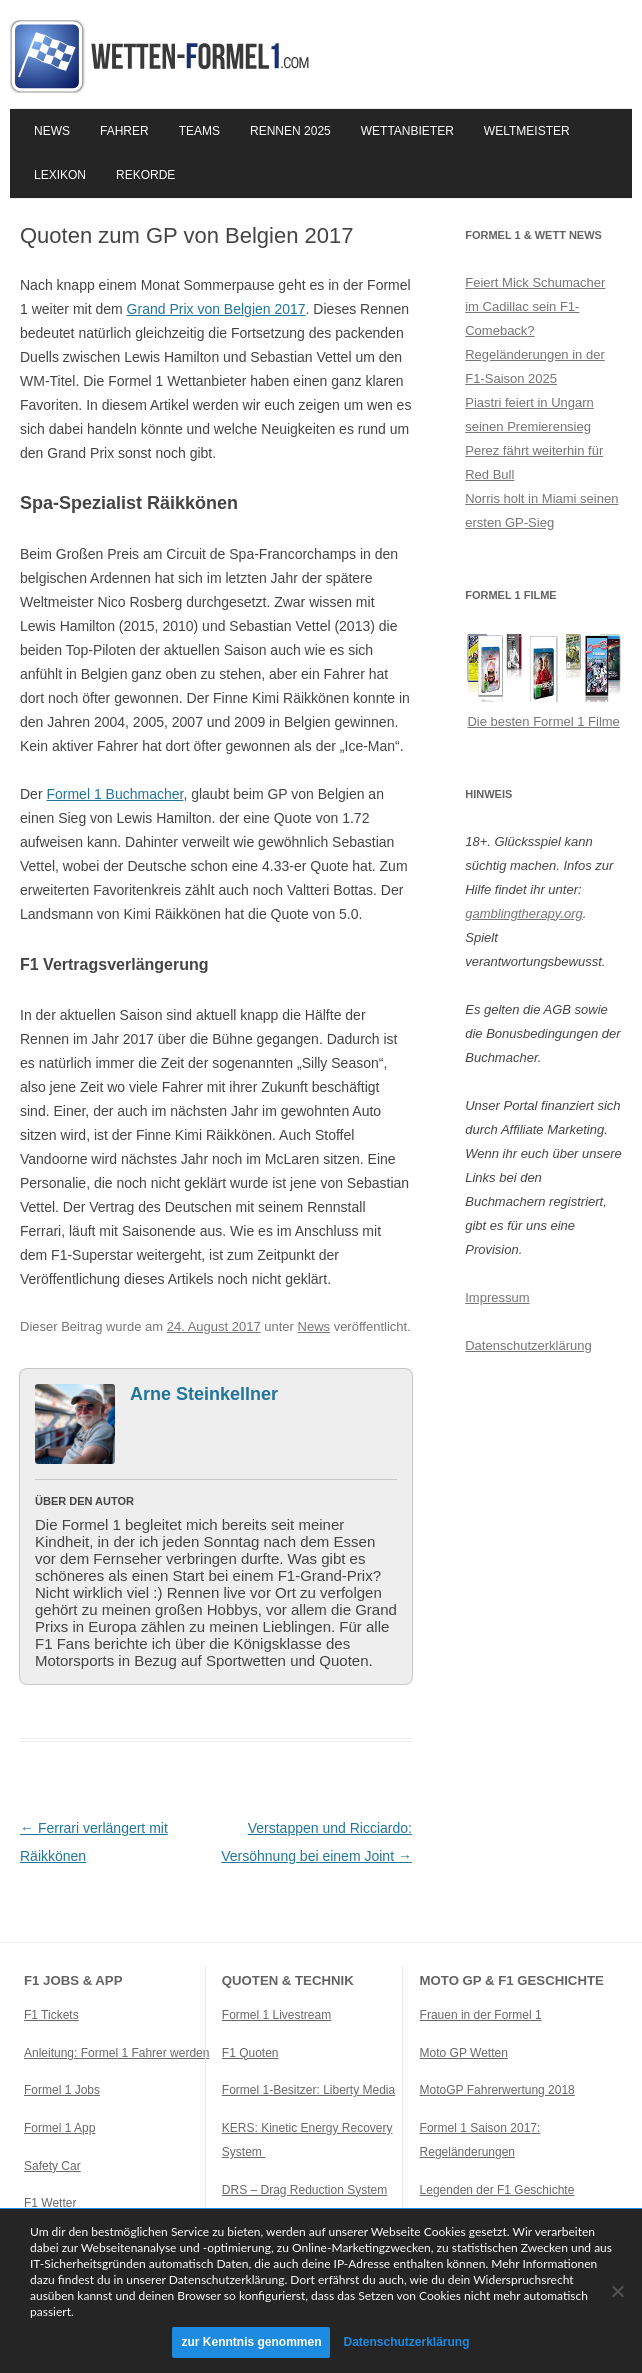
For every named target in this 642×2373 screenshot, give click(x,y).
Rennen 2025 (290, 131)
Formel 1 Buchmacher (114, 794)
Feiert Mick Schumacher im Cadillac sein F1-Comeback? (535, 306)
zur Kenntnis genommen (251, 2342)
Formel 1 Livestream (276, 2015)
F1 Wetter (50, 2203)
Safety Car (52, 2166)
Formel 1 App (59, 2128)
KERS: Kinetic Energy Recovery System (307, 2140)
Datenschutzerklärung (528, 1345)
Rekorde (145, 175)
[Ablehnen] (617, 2291)
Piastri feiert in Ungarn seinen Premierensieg (529, 414)
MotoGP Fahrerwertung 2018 (497, 2090)
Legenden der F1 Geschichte (497, 2190)
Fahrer (124, 131)
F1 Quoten (250, 2053)
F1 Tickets (51, 2015)
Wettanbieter (407, 131)
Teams (199, 131)
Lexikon (60, 175)
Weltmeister (527, 131)
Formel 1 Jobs (62, 2090)
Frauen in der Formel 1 (481, 2015)
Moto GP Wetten (464, 2053)
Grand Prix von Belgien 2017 (216, 309)
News (52, 131)
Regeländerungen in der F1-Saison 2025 (535, 366)
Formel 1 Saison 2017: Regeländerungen (480, 2140)
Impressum (497, 1297)
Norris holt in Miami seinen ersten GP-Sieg (541, 510)
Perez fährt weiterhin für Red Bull (534, 462)
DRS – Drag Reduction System (304, 2190)
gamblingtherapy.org (524, 913)
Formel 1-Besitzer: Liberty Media (308, 2090)
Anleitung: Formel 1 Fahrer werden (116, 2053)
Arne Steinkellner (204, 1394)
